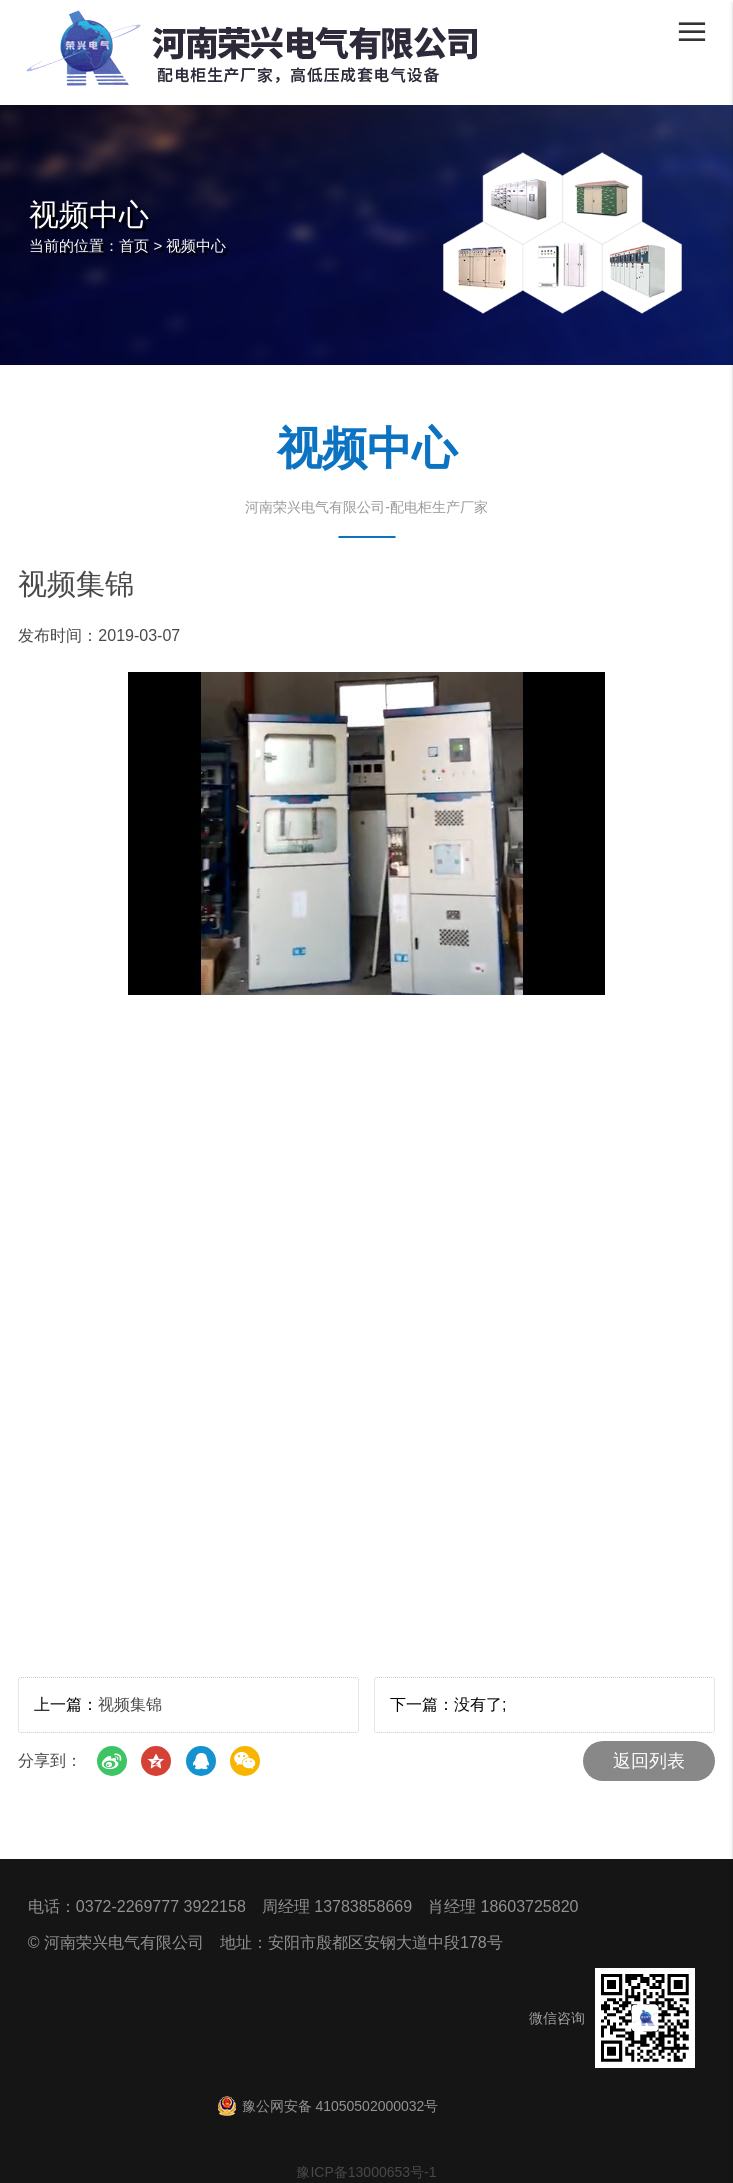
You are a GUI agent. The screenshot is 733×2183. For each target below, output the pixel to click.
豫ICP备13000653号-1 (366, 2172)
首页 (134, 245)
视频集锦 (130, 1704)
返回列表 (649, 1761)
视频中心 (196, 245)
